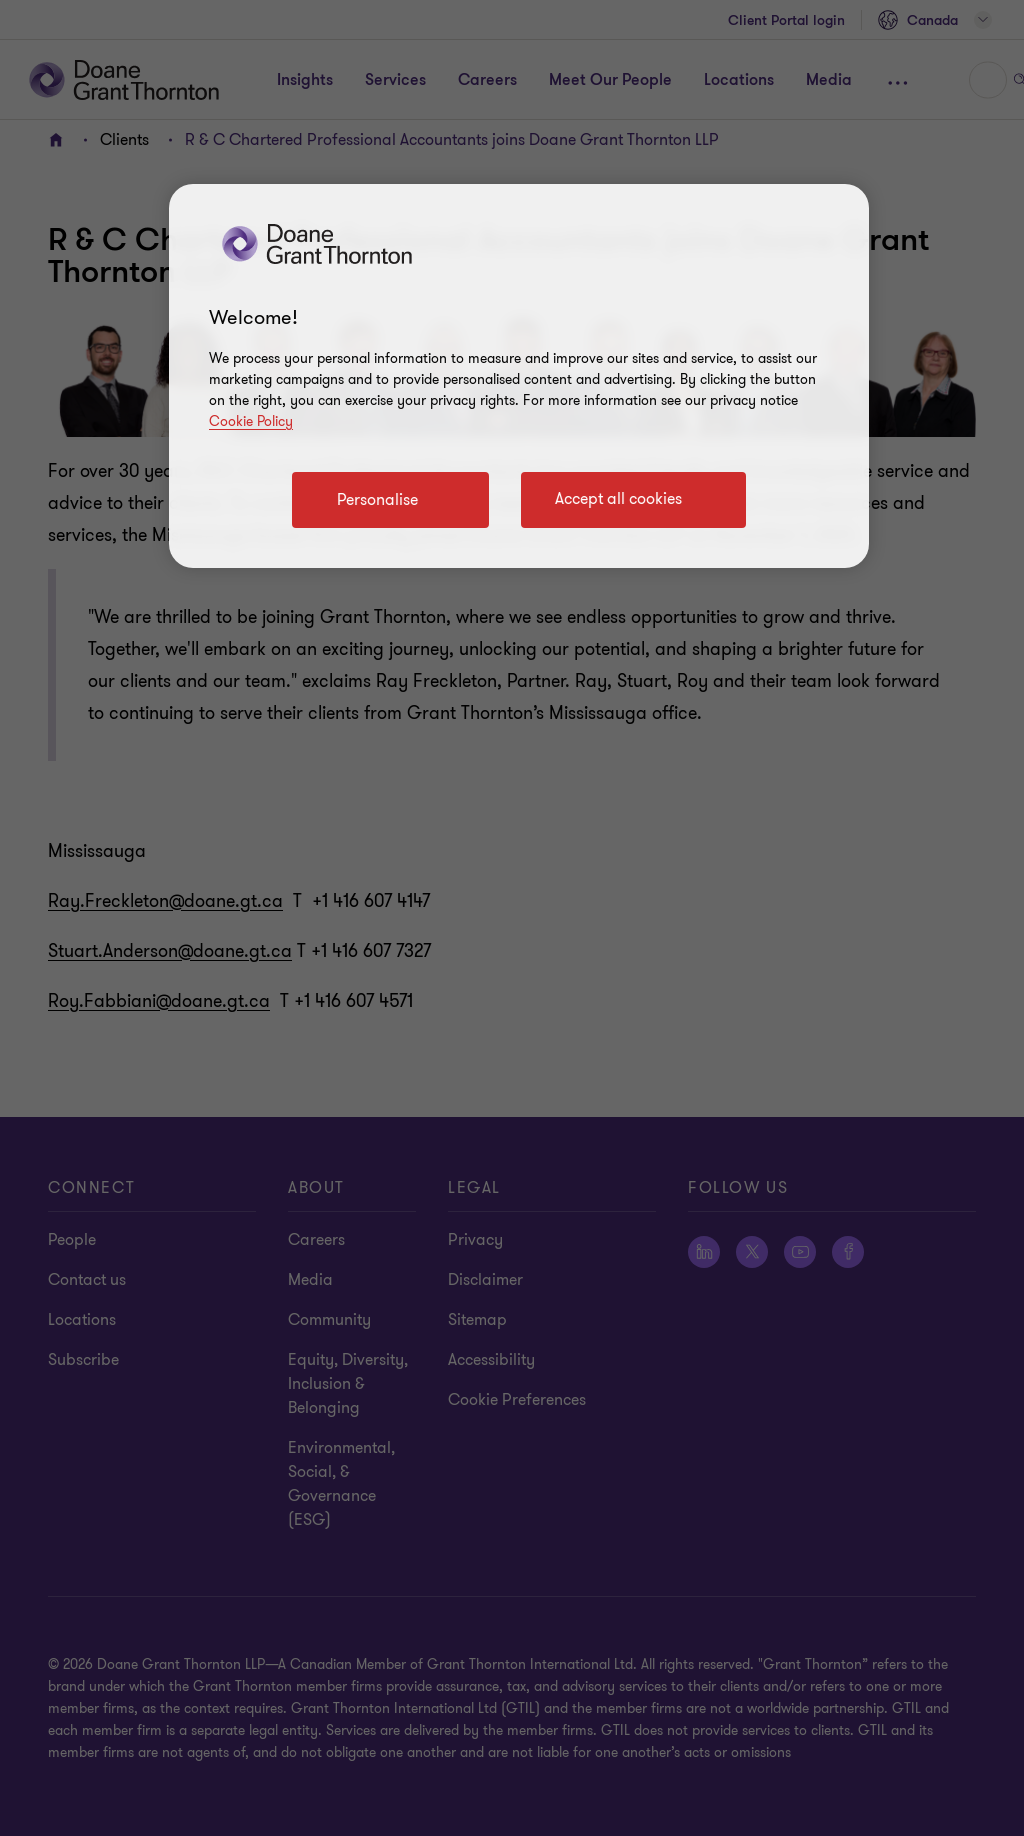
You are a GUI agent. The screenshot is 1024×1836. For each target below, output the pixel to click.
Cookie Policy (251, 421)
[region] (519, 376)
